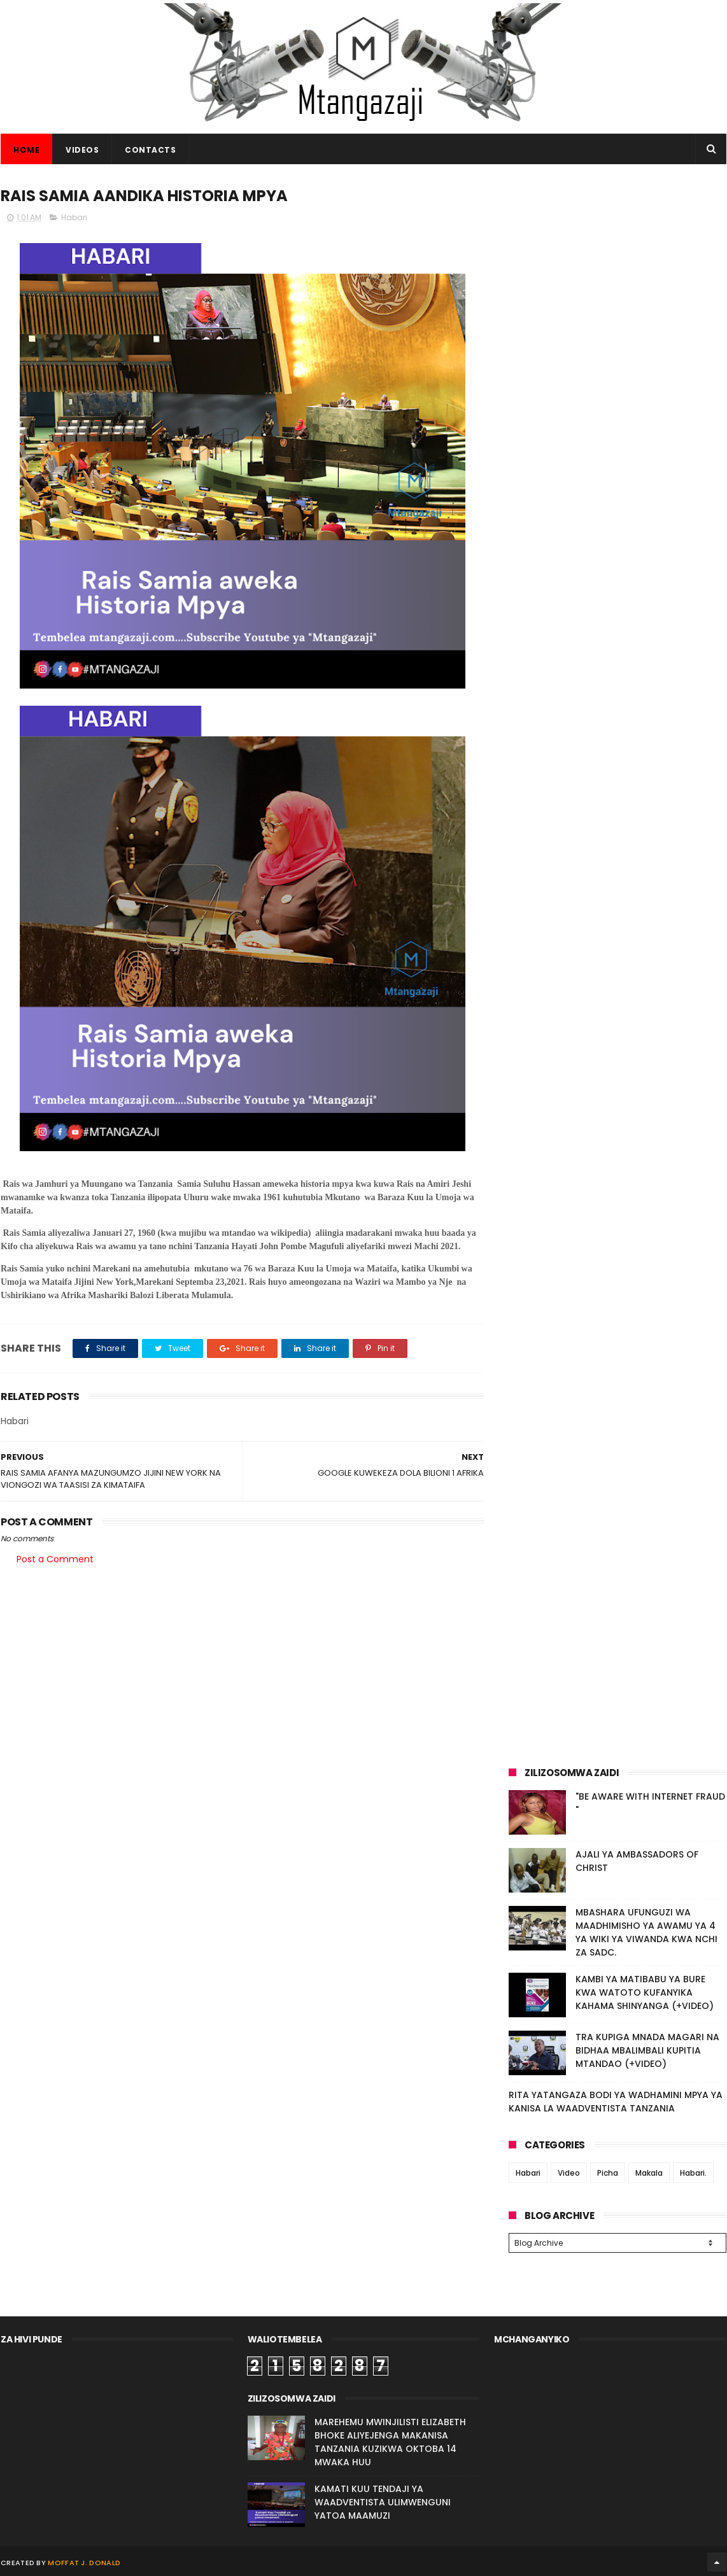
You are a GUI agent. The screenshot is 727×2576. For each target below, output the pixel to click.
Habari (74, 217)
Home (26, 149)
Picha (607, 2172)
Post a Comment (55, 1559)
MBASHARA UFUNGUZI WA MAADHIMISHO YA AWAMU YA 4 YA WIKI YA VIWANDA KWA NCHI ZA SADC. (646, 1932)
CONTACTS (150, 149)
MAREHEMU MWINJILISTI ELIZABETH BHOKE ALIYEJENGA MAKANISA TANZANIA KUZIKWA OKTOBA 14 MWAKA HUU (390, 2440)
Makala (649, 2172)
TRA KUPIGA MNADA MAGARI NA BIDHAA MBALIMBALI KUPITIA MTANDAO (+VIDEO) (647, 2050)
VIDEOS (82, 149)
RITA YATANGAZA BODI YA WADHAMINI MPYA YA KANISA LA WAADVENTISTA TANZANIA (616, 2102)
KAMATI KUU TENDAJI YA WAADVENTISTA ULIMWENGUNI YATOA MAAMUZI (382, 2500)
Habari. (693, 2172)
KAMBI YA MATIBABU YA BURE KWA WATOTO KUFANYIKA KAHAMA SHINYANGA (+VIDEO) (644, 1992)
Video (569, 2172)
